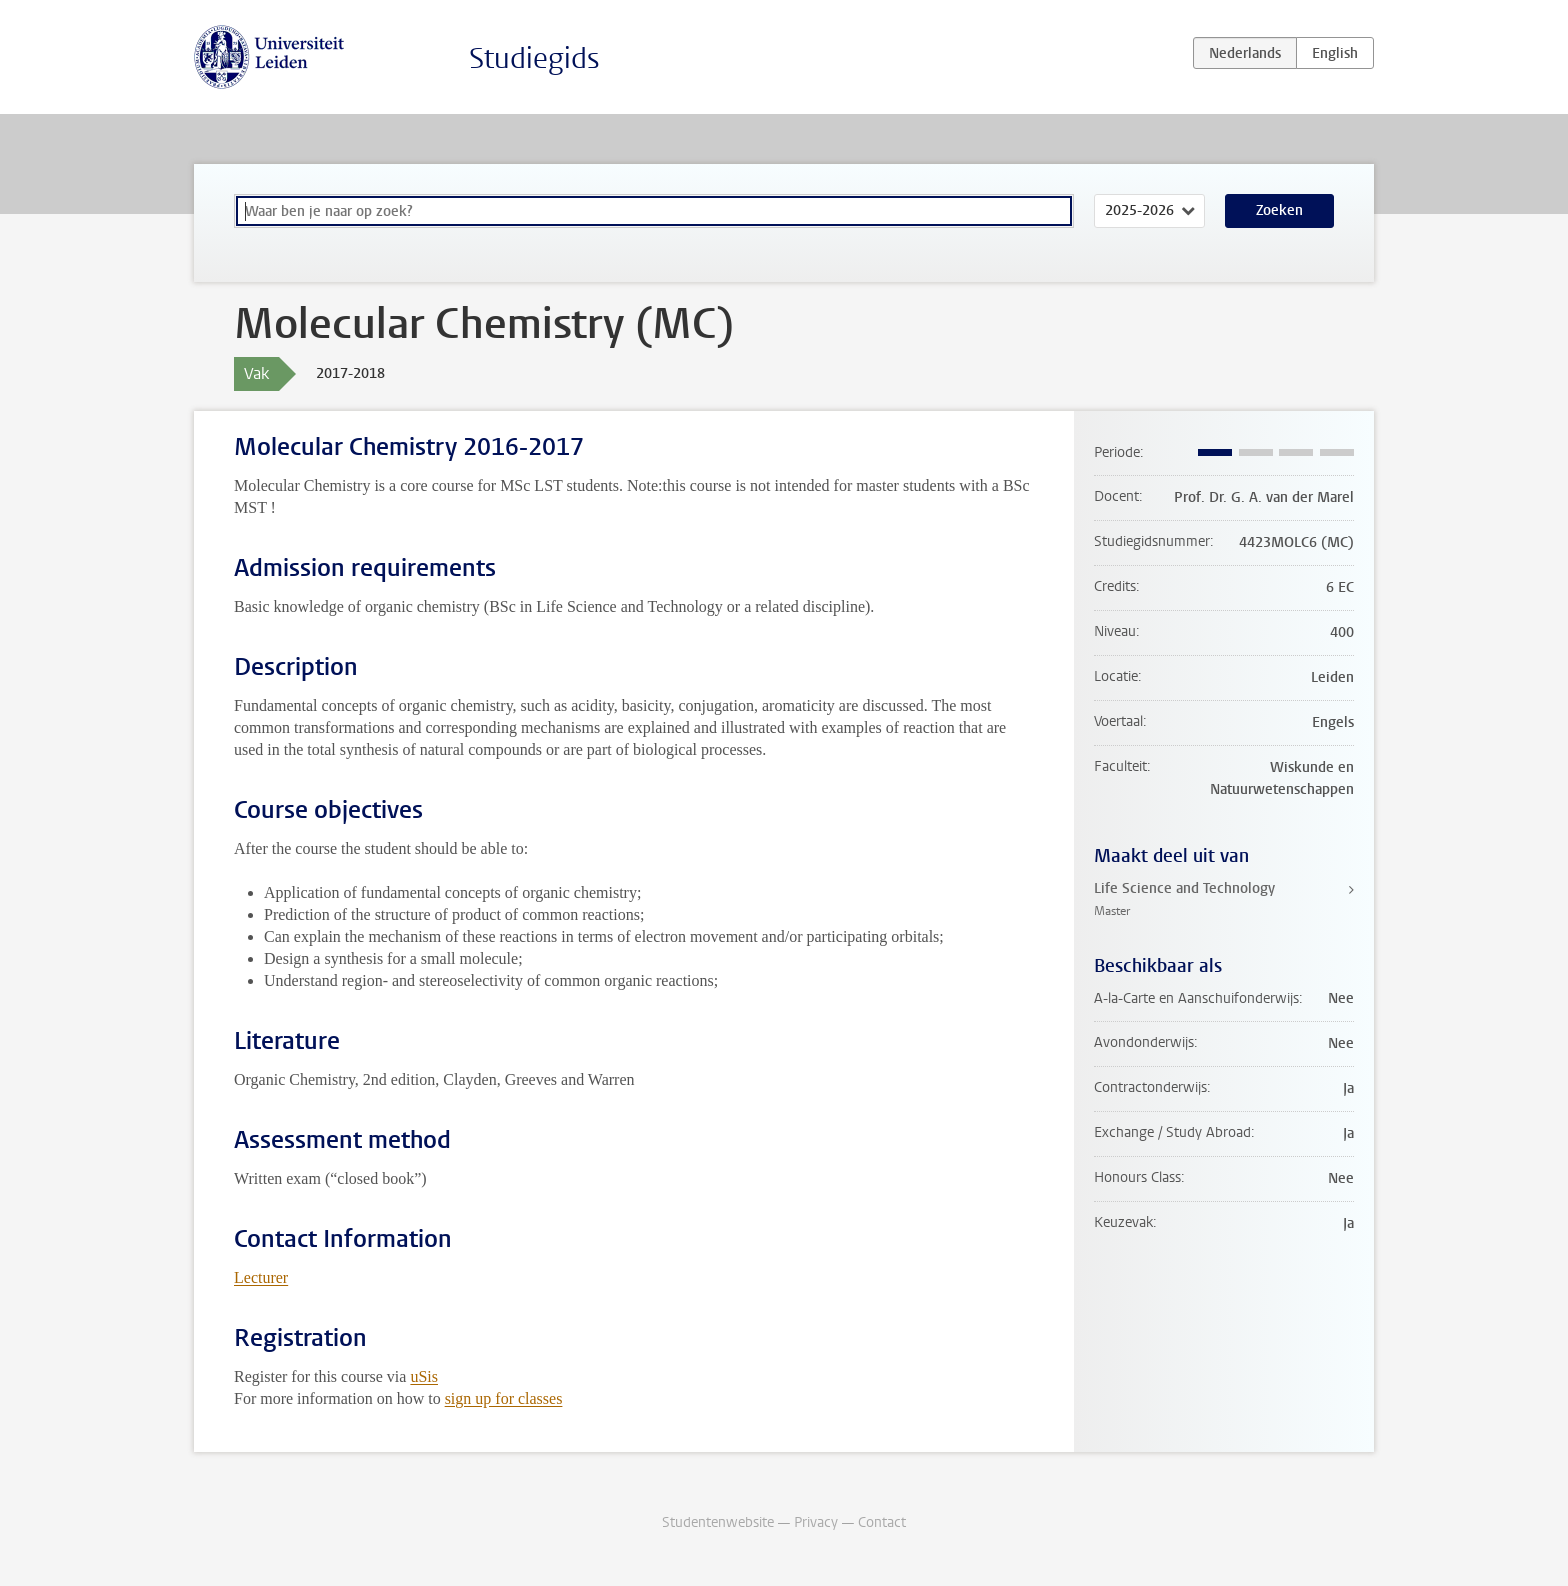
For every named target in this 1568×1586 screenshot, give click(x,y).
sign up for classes (504, 1398)
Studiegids (534, 58)
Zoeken (1279, 210)
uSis (424, 1376)
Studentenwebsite (718, 1522)
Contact (882, 1522)
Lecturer (261, 1277)
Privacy (816, 1522)
